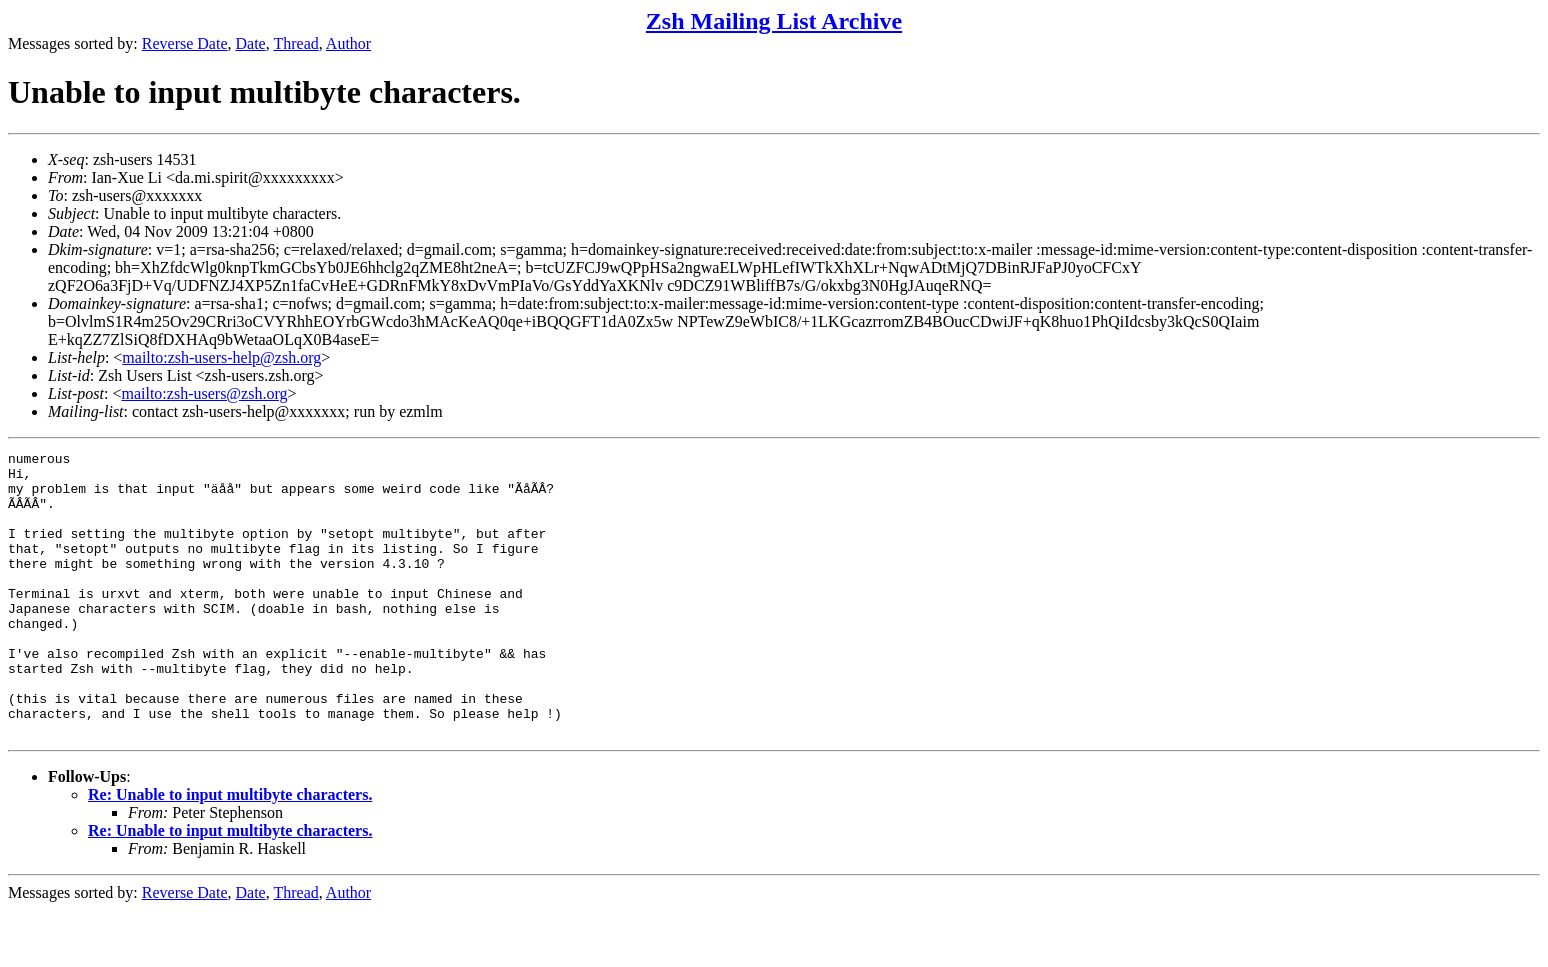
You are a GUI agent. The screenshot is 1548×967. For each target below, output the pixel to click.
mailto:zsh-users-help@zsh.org (221, 357)
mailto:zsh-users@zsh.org (204, 393)
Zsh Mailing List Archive (774, 21)
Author (348, 43)
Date (251, 43)
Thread (295, 43)
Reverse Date (185, 43)
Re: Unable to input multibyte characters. (230, 851)
